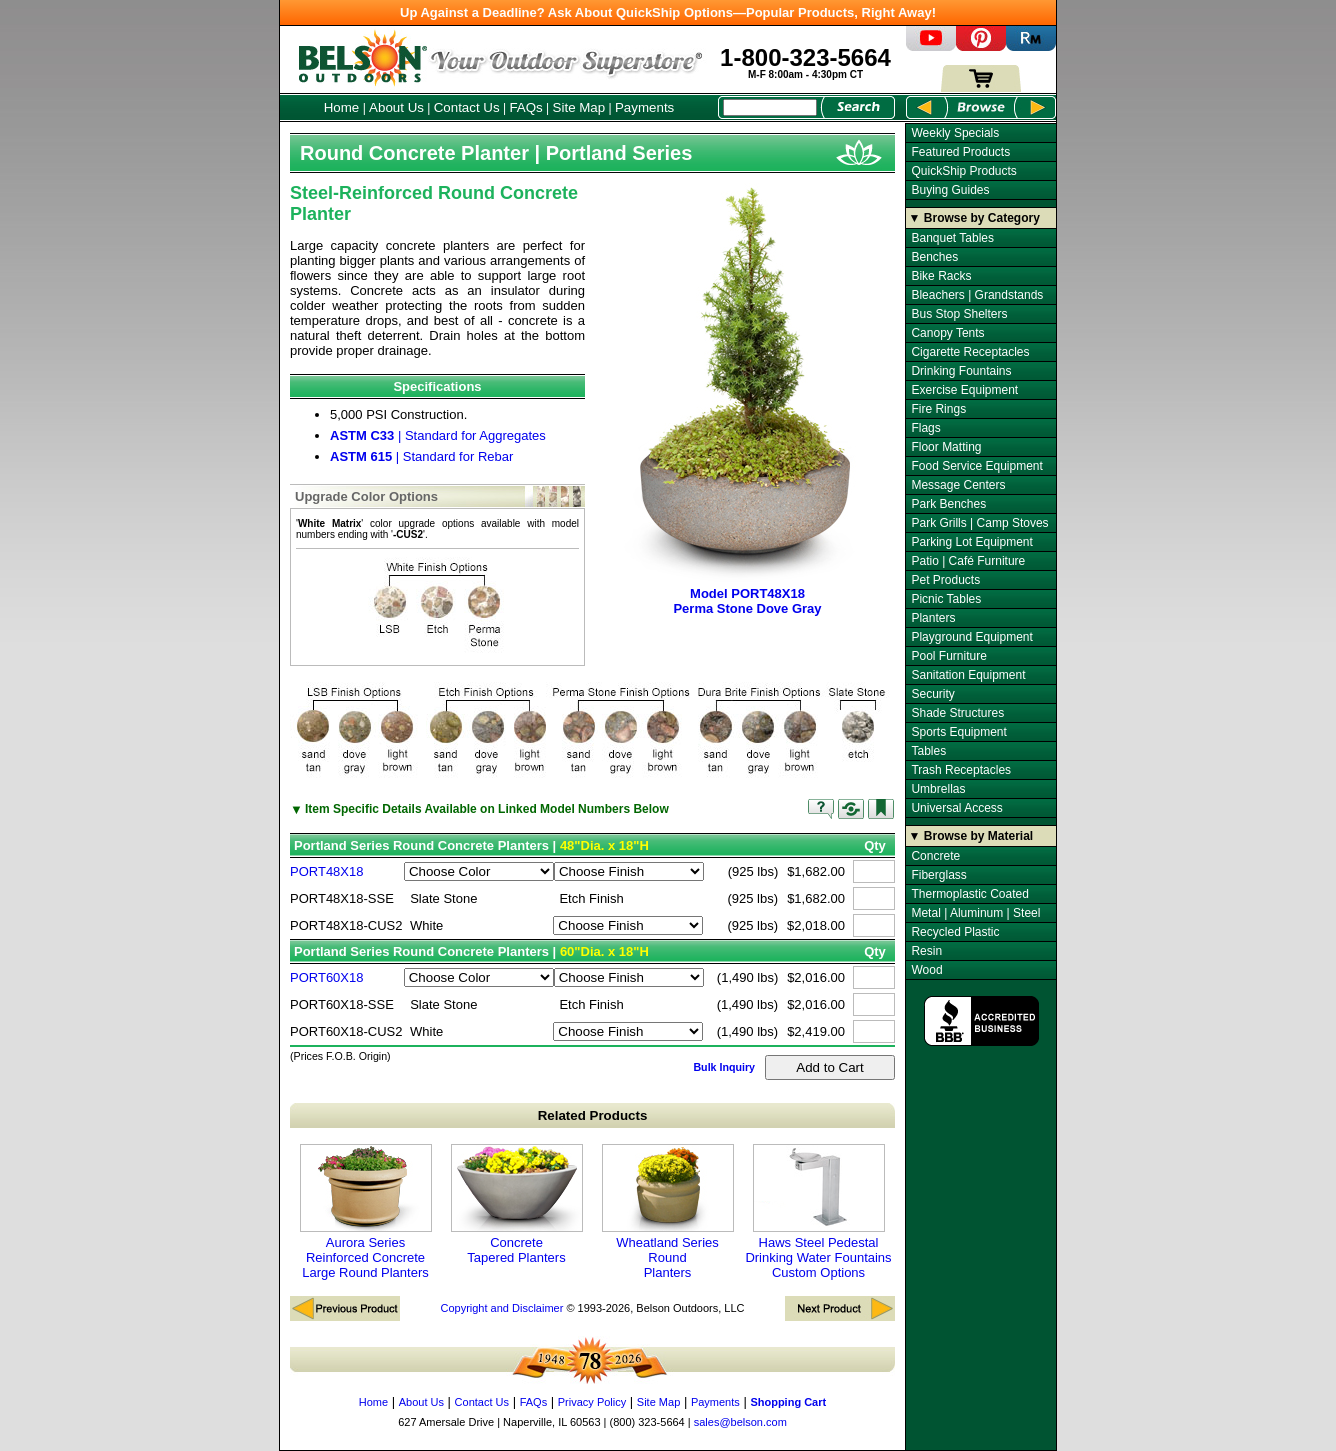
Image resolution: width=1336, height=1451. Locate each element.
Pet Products (945, 580)
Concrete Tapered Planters (517, 1204)
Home (342, 107)
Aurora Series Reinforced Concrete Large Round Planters (366, 1212)
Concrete (935, 856)
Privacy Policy (592, 1402)
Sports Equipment (958, 732)
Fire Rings (938, 409)
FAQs (525, 107)
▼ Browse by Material (971, 836)
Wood (926, 970)
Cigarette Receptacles (970, 352)
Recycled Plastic (955, 932)
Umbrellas (938, 789)
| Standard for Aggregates (438, 435)
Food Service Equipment (976, 466)
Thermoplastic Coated (969, 894)
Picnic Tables (946, 599)
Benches (934, 257)
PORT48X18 (326, 871)
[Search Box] (770, 107)
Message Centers (958, 485)
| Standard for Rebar (421, 456)
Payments (644, 107)
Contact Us (467, 107)
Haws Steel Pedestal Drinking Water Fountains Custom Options (818, 1212)
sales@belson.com (740, 1422)
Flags (925, 428)
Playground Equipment (971, 637)
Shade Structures (957, 713)
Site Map (579, 107)
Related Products (593, 1115)
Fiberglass (938, 875)
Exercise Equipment (964, 390)
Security (932, 694)
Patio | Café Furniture (968, 561)
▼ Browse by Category (974, 218)
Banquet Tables (952, 238)
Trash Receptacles (961, 770)
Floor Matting (946, 447)
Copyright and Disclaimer (501, 1308)
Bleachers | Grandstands (977, 295)
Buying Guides (950, 190)
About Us (396, 107)
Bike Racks (941, 276)
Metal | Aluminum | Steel (975, 913)
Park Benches (948, 504)
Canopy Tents (947, 333)
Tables (928, 751)
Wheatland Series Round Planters (668, 1212)
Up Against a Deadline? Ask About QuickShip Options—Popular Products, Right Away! (668, 12)
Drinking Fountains (961, 371)
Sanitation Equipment (968, 675)
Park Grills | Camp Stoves (979, 523)
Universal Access (956, 808)
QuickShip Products (963, 171)
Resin (926, 951)
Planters (933, 618)
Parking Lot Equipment (971, 542)
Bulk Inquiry (724, 1067)
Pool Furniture (948, 656)
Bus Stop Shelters (959, 314)
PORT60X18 (326, 977)
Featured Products (960, 152)
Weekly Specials (955, 133)
